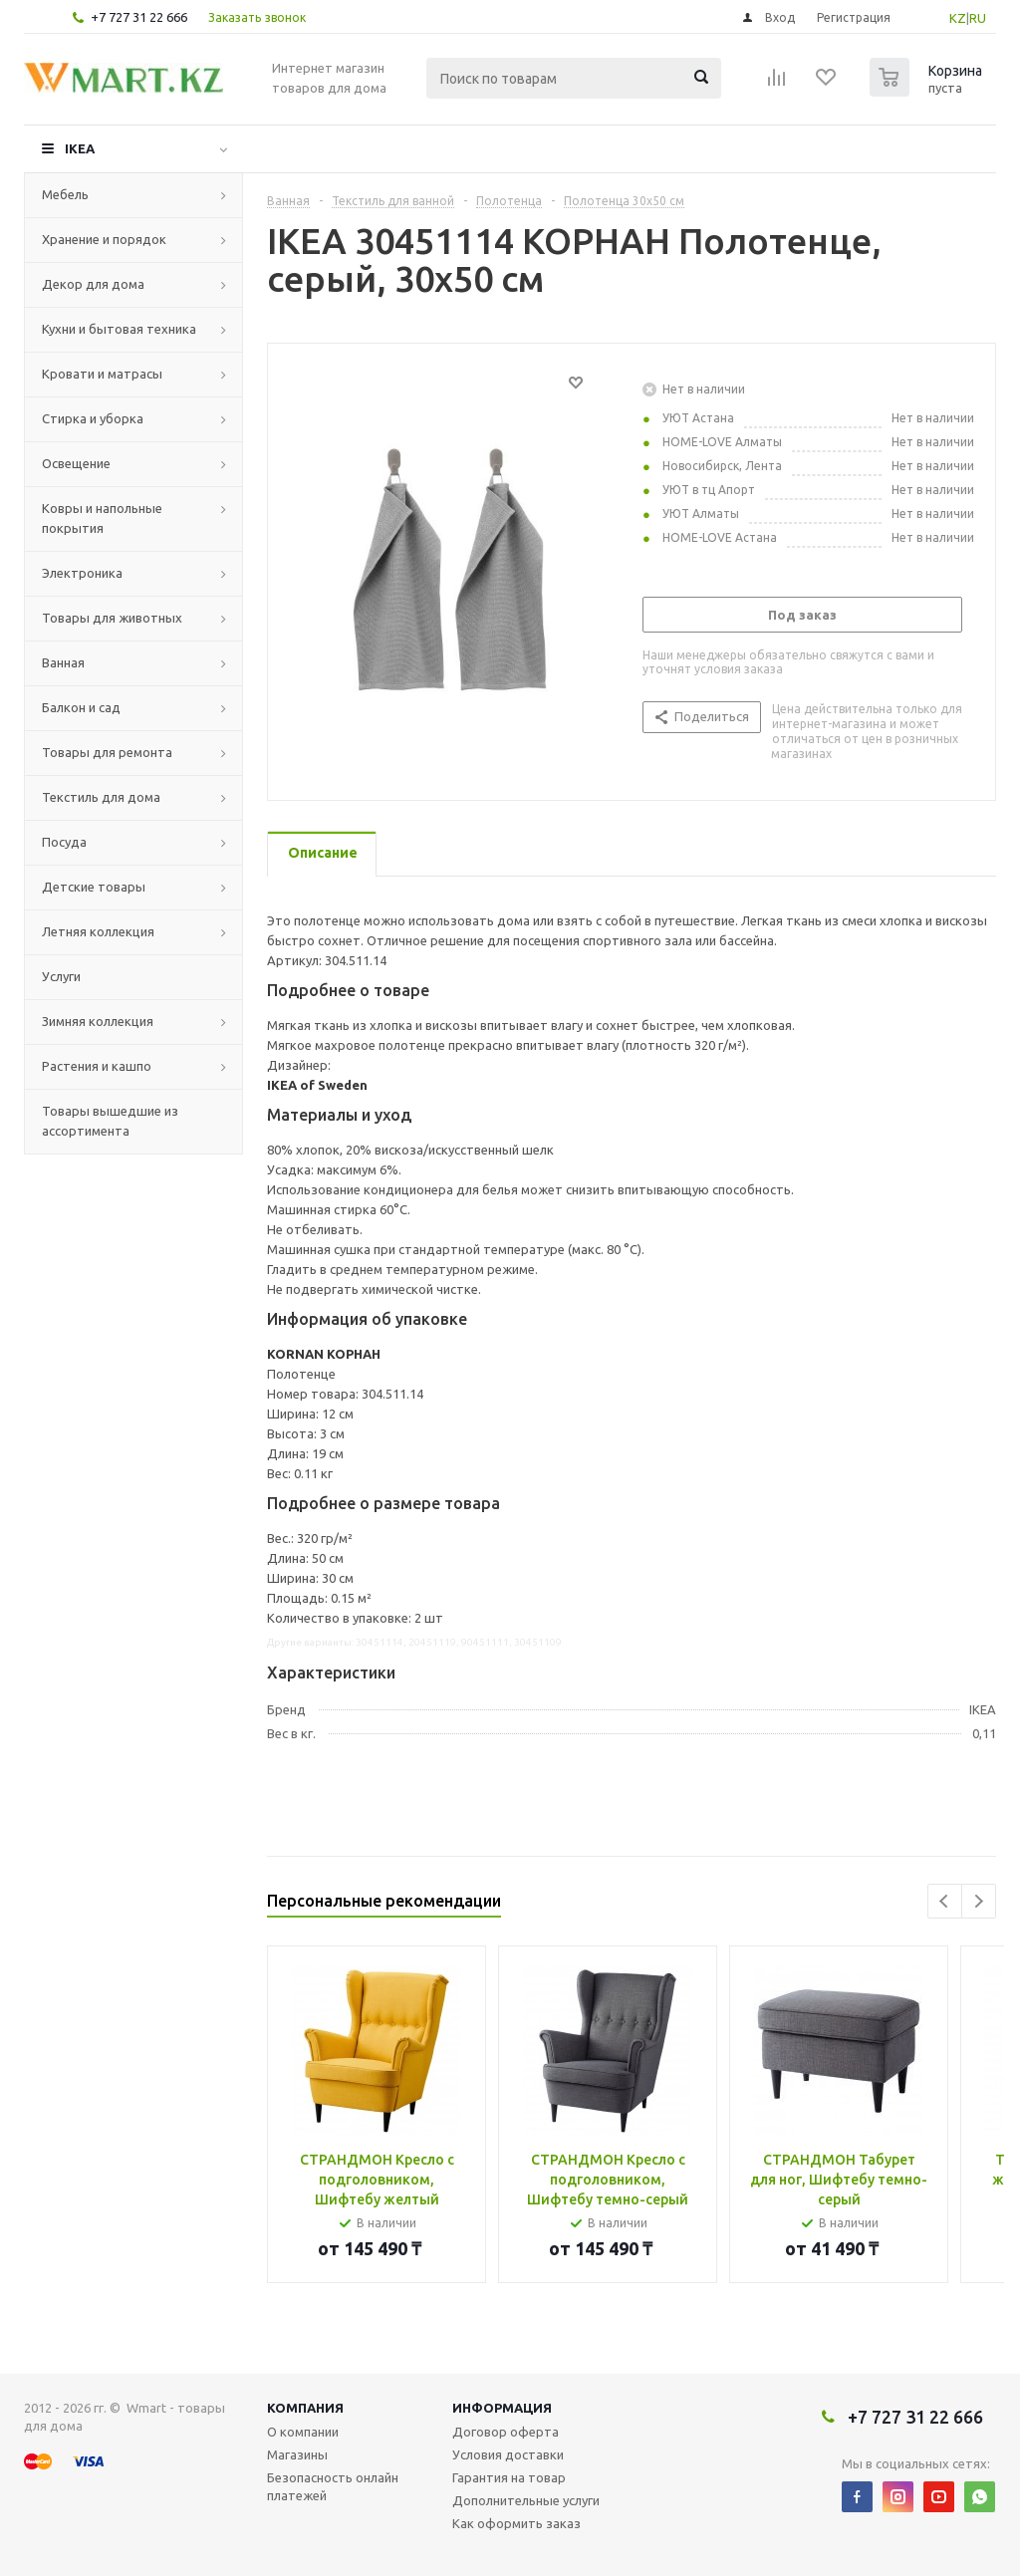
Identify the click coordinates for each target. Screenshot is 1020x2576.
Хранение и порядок (104, 239)
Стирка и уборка (92, 418)
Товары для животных (112, 618)
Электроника (82, 573)
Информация (502, 2408)
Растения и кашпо (96, 1066)
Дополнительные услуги (526, 2500)
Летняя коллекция (98, 931)
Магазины (297, 2454)
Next (978, 1901)
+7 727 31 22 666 (139, 17)
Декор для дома (93, 284)
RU (977, 18)
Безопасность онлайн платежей (332, 2486)
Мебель (65, 194)
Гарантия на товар (509, 2477)
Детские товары (93, 887)
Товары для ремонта (107, 752)
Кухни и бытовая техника (119, 329)
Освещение (76, 463)
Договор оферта (505, 2432)
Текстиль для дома (101, 797)
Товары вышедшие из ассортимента (110, 1121)
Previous (944, 1901)
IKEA (80, 148)
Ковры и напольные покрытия (102, 518)
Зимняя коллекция (97, 1021)
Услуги (61, 976)
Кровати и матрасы (102, 374)
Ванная (63, 662)
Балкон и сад (81, 707)
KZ (957, 18)
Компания (305, 2408)
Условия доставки (508, 2454)
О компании (303, 2432)
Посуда (64, 842)
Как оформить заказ (516, 2523)
